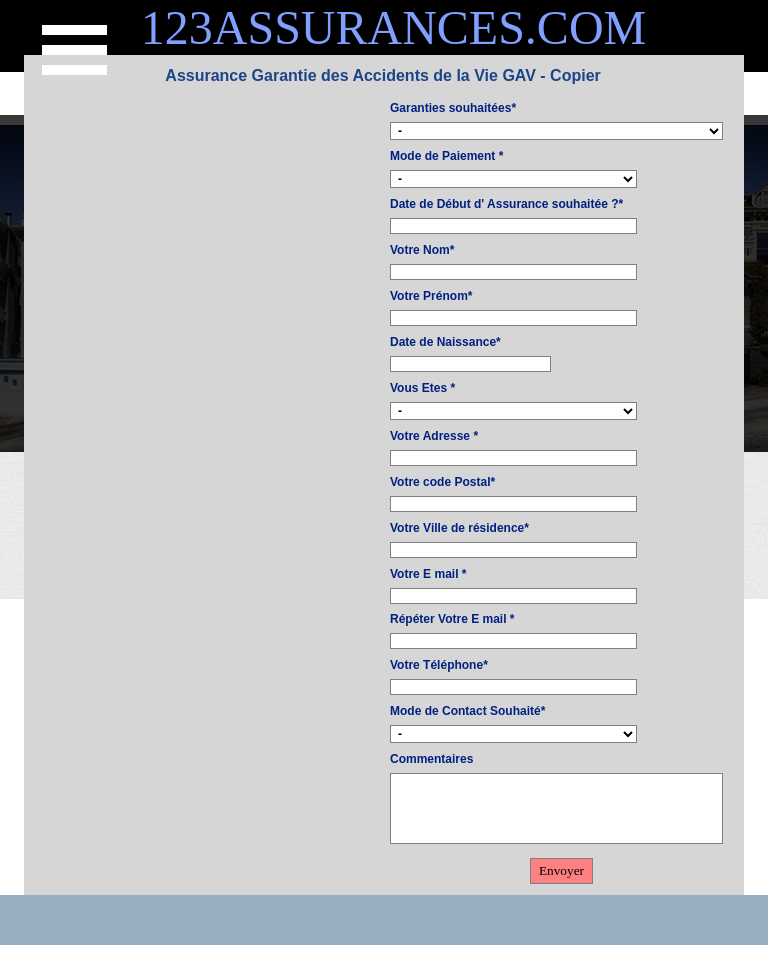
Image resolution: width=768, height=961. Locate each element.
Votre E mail (428, 574)
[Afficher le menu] (74, 50)
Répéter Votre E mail (452, 619)
